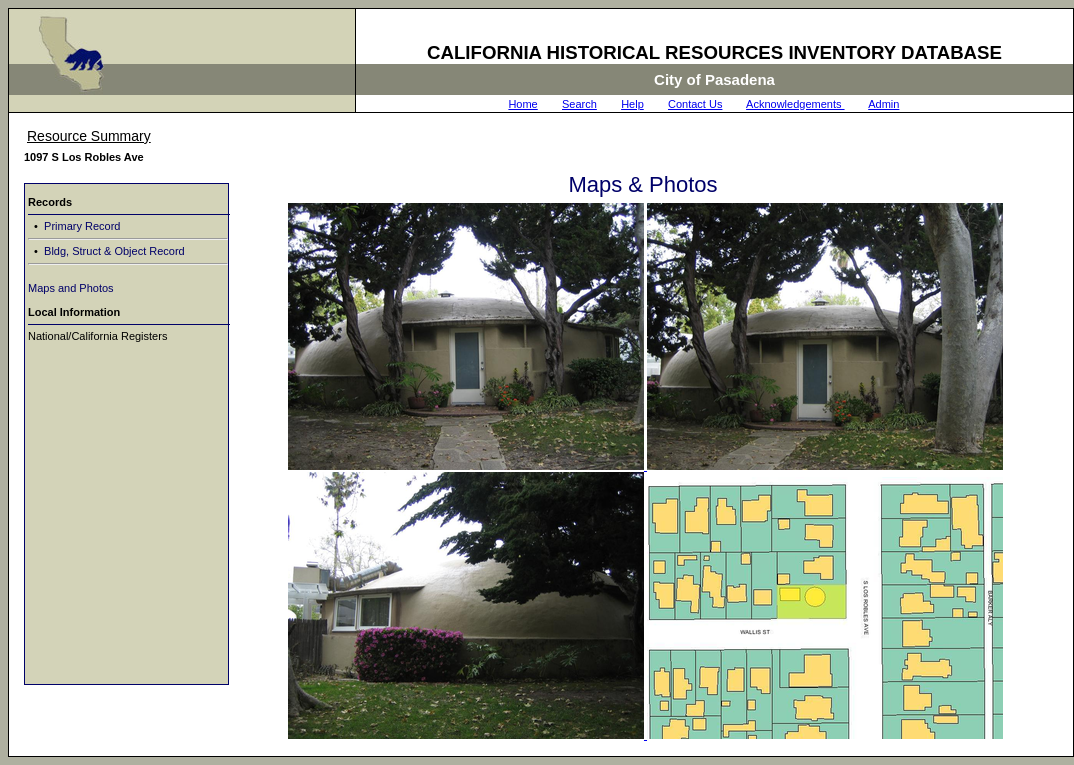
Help (632, 104)
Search (579, 104)
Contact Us (695, 104)
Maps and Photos (71, 288)
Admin (883, 104)
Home (522, 104)
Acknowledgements (795, 104)
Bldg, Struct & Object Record (113, 251)
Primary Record (80, 226)
